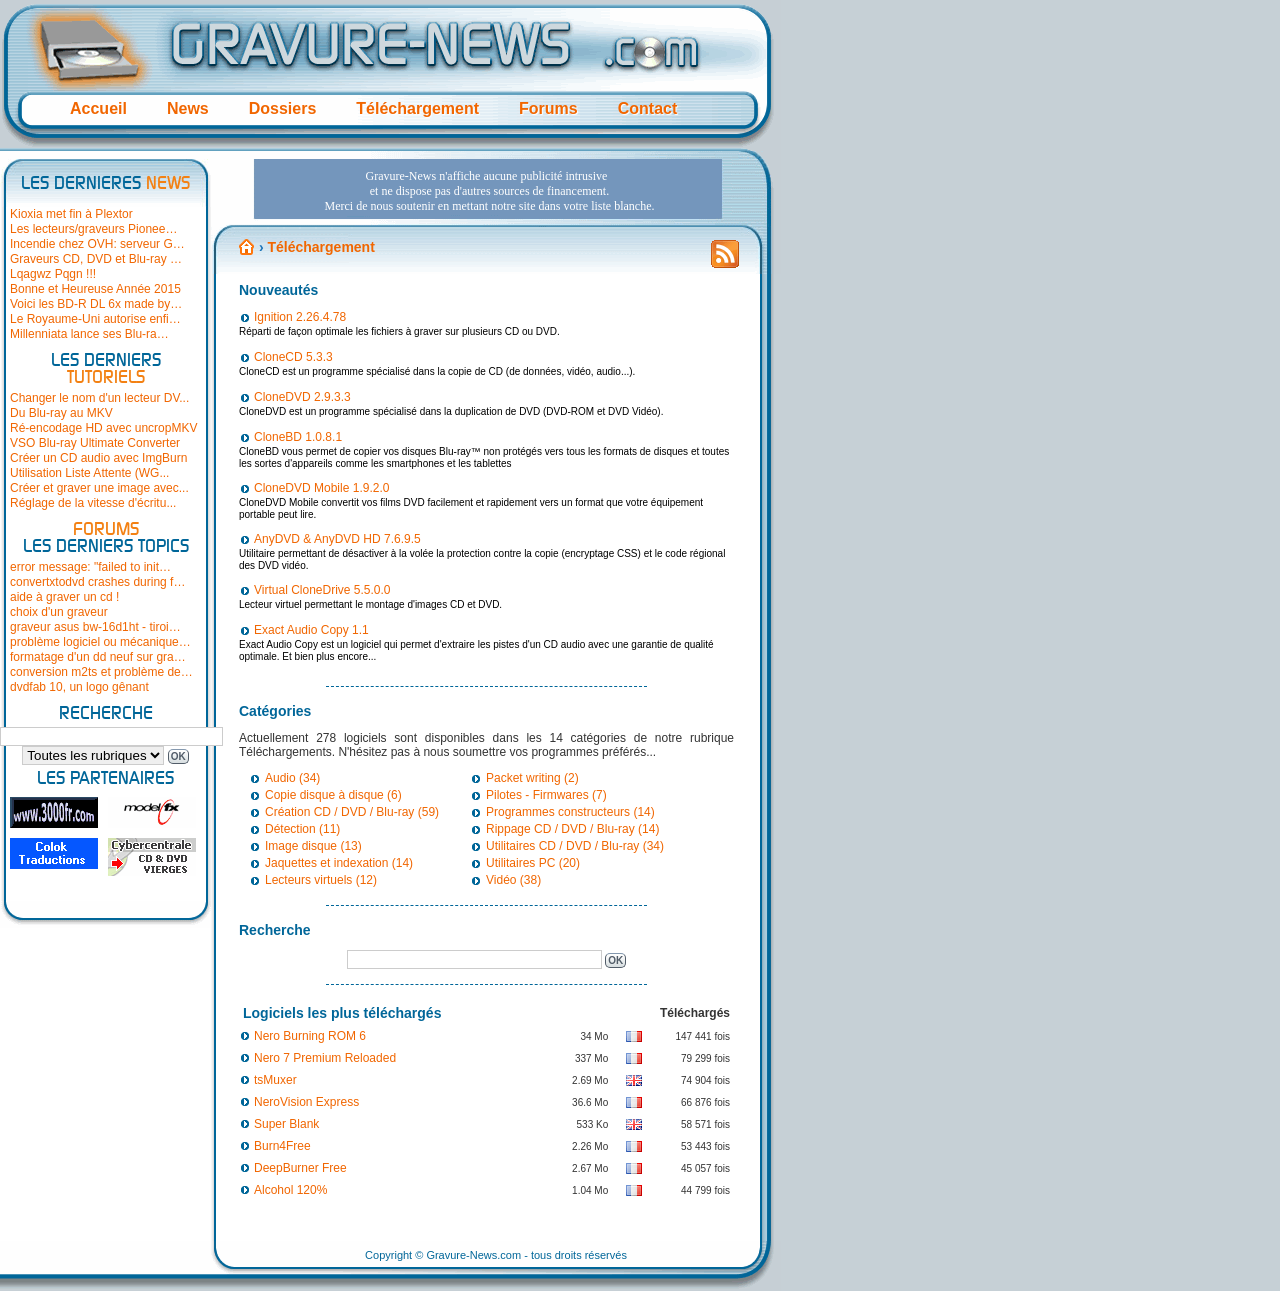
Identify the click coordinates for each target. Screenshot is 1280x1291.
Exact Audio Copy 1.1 (311, 630)
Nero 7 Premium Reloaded (325, 1058)
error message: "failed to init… (90, 567)
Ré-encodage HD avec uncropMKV (103, 428)
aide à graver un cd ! (64, 597)
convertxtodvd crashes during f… (97, 582)
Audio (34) (292, 778)
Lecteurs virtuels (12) (321, 880)
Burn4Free (282, 1146)
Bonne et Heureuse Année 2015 (95, 289)
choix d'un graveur (59, 612)
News (188, 108)
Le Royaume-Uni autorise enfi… (95, 319)
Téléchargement (417, 108)
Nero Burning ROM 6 (310, 1036)
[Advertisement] (488, 189)
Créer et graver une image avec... (99, 488)
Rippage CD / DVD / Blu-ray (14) (572, 829)
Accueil (98, 108)
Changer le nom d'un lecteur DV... (99, 398)
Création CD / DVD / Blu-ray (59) (352, 812)
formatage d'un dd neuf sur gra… (98, 657)
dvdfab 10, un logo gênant (79, 687)
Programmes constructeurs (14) (570, 812)
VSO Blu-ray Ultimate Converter (95, 443)
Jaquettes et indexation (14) (339, 863)
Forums (548, 108)
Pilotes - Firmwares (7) (546, 795)
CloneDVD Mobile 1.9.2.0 (321, 488)
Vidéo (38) (513, 880)
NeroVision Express (306, 1102)
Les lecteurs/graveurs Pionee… (93, 229)
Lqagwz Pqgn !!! (53, 274)
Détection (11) (302, 829)
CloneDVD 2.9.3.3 (302, 397)
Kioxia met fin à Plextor (71, 214)
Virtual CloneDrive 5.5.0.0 (322, 590)
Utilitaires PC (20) (533, 863)
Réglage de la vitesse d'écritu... (93, 503)
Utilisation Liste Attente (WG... (89, 473)
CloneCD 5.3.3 (293, 357)
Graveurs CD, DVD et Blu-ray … (96, 259)
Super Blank (286, 1124)
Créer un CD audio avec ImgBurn (98, 458)
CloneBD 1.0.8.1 (298, 437)
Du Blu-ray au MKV (61, 413)
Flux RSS (725, 260)
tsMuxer (275, 1080)
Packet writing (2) (532, 778)
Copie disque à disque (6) (333, 795)
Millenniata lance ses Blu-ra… (89, 334)
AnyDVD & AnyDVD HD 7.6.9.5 (337, 539)
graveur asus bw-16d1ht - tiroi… (95, 627)
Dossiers (283, 108)
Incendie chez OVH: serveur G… (97, 244)
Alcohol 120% (290, 1190)
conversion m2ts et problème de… (101, 672)
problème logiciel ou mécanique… (100, 642)
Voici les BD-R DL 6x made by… (96, 304)
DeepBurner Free (300, 1168)
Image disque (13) (313, 846)
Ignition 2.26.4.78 (300, 317)
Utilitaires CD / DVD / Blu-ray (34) (575, 846)
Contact (648, 108)
